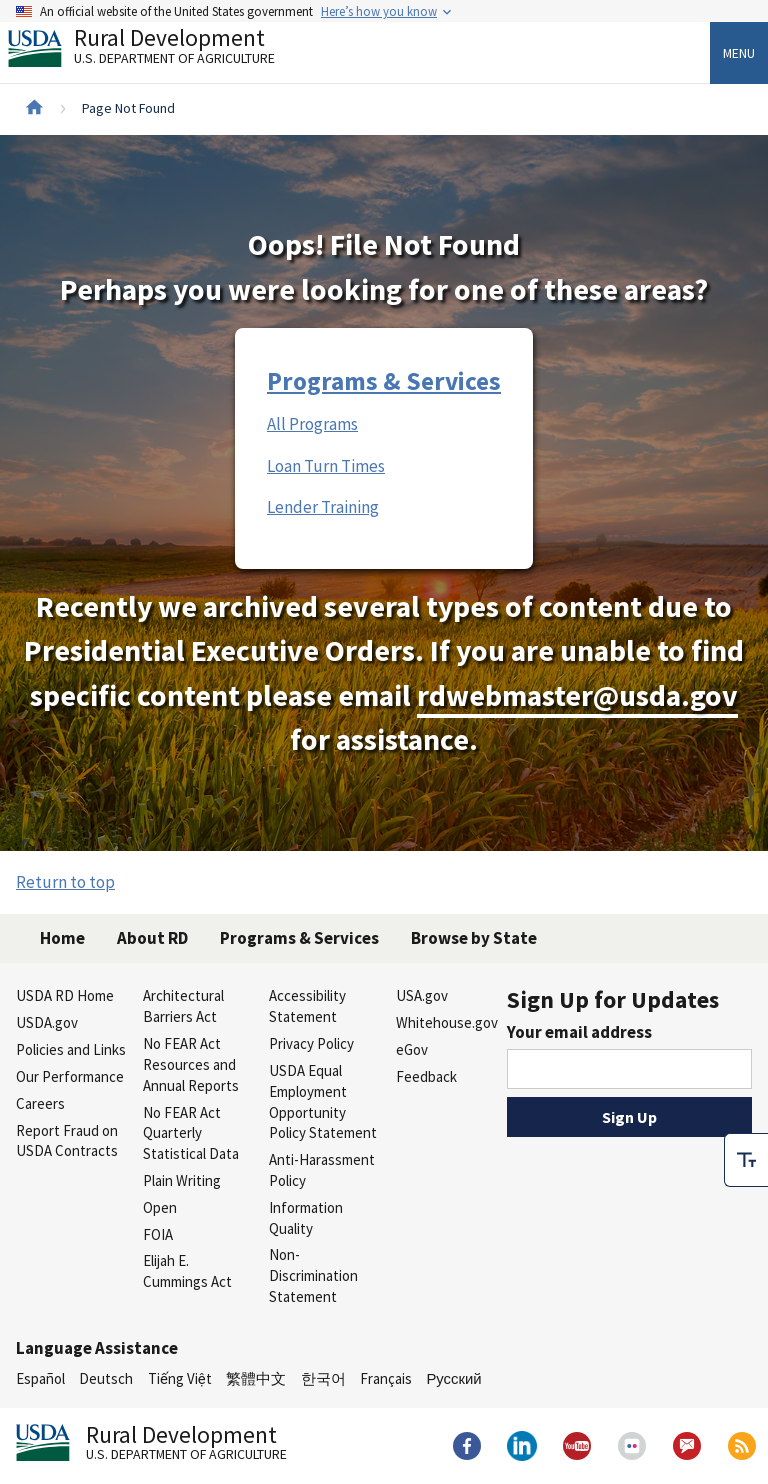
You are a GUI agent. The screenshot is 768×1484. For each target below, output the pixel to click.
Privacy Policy (311, 1043)
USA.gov (422, 995)
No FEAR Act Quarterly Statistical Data (191, 1133)
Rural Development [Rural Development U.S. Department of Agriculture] (158, 51)
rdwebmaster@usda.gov (577, 695)
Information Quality (306, 1218)
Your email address (579, 1032)
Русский (453, 1378)
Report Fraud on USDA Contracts (67, 1141)
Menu (739, 53)
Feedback (426, 1076)
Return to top (65, 882)
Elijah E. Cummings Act (187, 1271)
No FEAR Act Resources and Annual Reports (191, 1064)
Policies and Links (71, 1049)
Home (62, 938)
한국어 (323, 1378)
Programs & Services (384, 381)
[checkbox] (746, 1160)
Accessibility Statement (307, 1006)
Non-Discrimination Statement (313, 1275)
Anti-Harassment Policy (322, 1170)
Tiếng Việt (180, 1378)
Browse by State (474, 938)
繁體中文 (256, 1378)
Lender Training (323, 507)
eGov (412, 1049)
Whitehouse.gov (447, 1022)
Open (160, 1207)
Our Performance (70, 1076)
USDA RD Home (65, 995)
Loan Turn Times (326, 466)
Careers (40, 1103)
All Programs (312, 424)
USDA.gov (47, 1022)
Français (386, 1378)
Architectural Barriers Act (183, 1006)
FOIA (158, 1234)
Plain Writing (182, 1180)
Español (40, 1378)
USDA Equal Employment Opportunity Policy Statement (323, 1101)
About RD (152, 938)
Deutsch (106, 1378)
